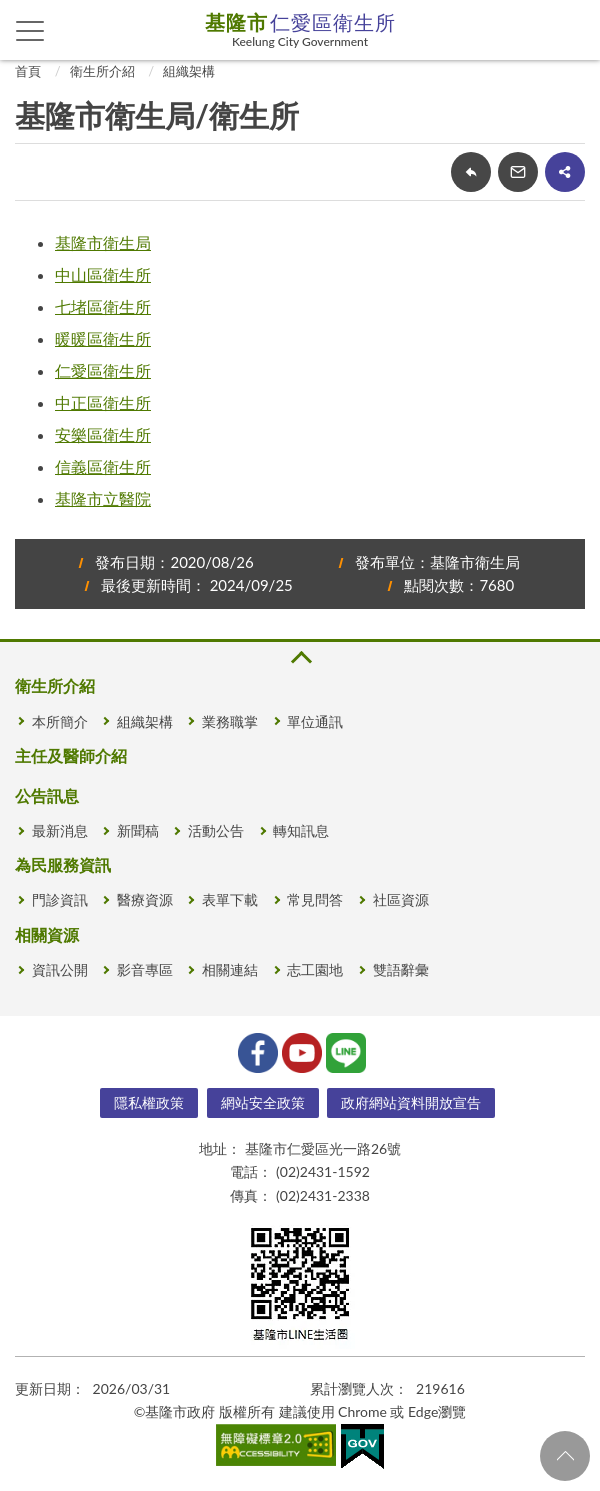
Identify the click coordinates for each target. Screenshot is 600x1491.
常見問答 (315, 899)
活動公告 (216, 830)
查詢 (570, 30)
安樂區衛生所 (103, 434)
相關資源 (47, 934)
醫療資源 (145, 899)
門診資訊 (60, 899)
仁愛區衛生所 (103, 370)
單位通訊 (315, 721)
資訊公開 (60, 969)
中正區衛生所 (103, 402)
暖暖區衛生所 (103, 338)
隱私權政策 (149, 1102)
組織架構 (189, 71)
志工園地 (315, 969)
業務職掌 (230, 721)
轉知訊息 (301, 830)
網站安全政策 (263, 1102)
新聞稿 (138, 830)
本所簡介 (60, 721)
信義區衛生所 (103, 466)
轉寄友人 (518, 172)
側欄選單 (30, 31)
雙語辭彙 (401, 969)
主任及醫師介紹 (71, 755)
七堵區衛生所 (103, 306)
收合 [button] (300, 657)
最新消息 (60, 830)
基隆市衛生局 (103, 242)
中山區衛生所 (103, 274)
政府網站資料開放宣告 (411, 1102)
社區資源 (401, 899)
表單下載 (230, 899)
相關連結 (230, 969)
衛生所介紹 (102, 71)
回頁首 (565, 1456)
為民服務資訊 (63, 864)
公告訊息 (47, 795)
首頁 (28, 71)
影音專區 (145, 969)
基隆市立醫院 (103, 498)
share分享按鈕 (565, 172)
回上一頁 (471, 172)
